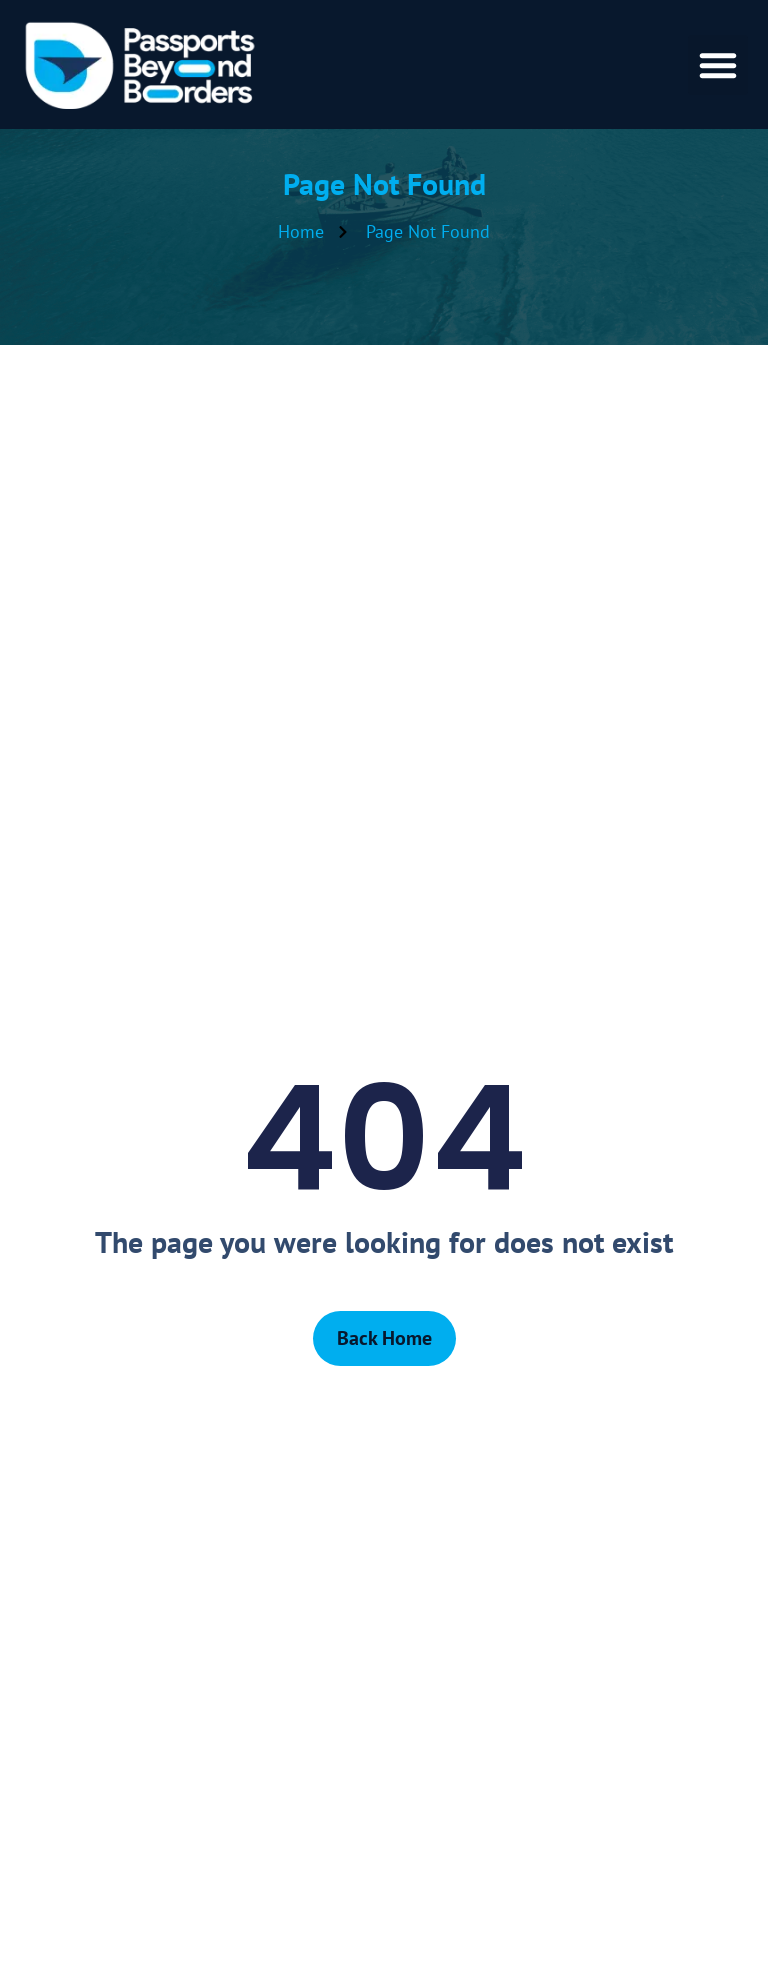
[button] (718, 65)
